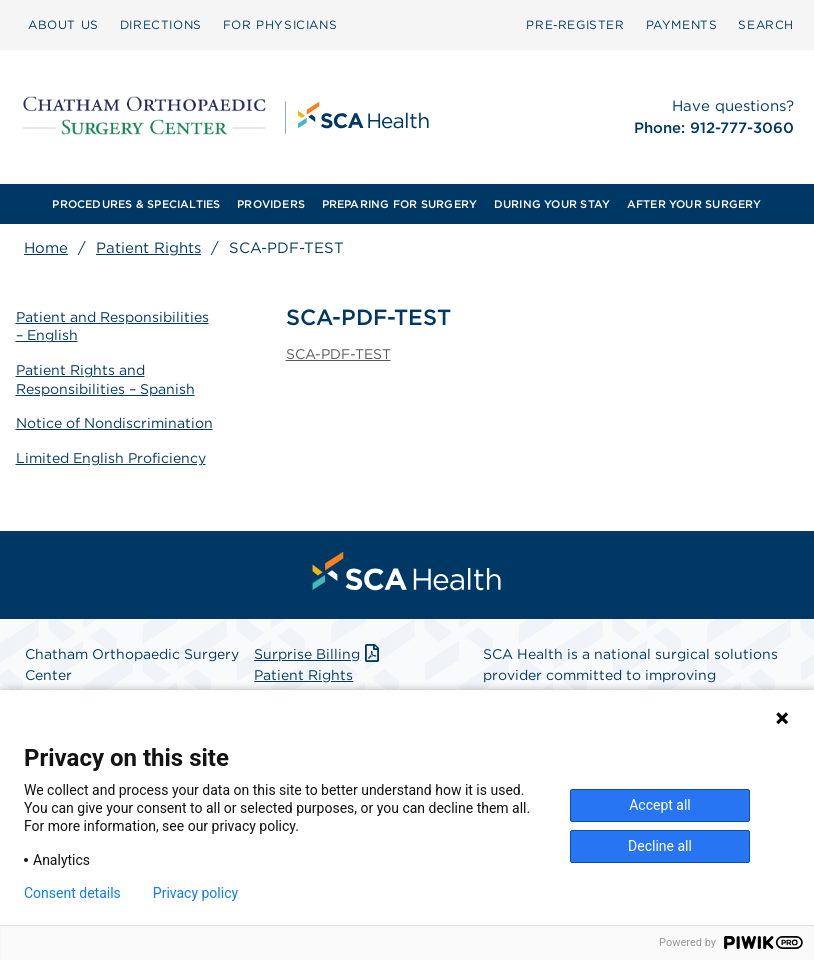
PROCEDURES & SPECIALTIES (136, 204)
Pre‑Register (575, 24)
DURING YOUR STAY (552, 204)
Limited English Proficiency (111, 455)
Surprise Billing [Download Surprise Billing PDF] (318, 651)
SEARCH (766, 24)
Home (46, 248)
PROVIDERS (271, 204)
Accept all (660, 805)
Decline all (660, 846)
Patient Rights (148, 248)
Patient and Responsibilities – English (112, 325)
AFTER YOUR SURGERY (694, 204)
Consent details (72, 893)
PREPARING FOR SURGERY (400, 204)
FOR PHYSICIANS (280, 24)
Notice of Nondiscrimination (114, 421)
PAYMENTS (682, 24)
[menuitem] (63, 25)
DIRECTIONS (161, 24)
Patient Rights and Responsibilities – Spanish (105, 378)
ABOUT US (63, 24)
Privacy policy (195, 893)
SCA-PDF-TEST (338, 354)
